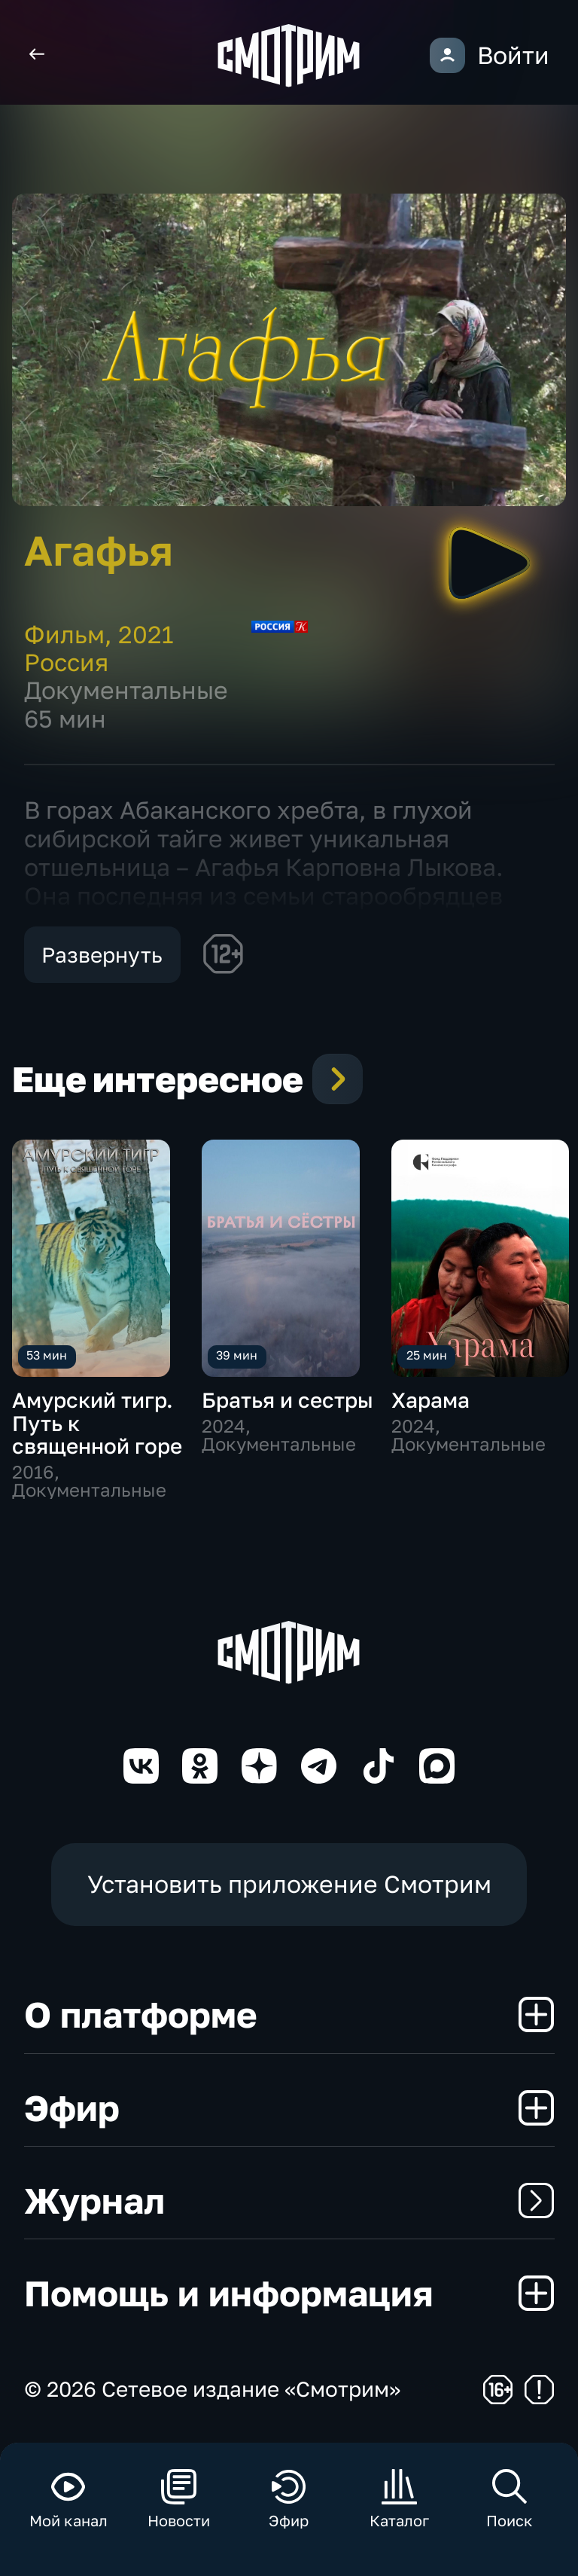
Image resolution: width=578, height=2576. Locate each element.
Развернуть (102, 954)
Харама (430, 1399)
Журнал (289, 2200)
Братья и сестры (287, 1399)
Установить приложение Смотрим (289, 1883)
